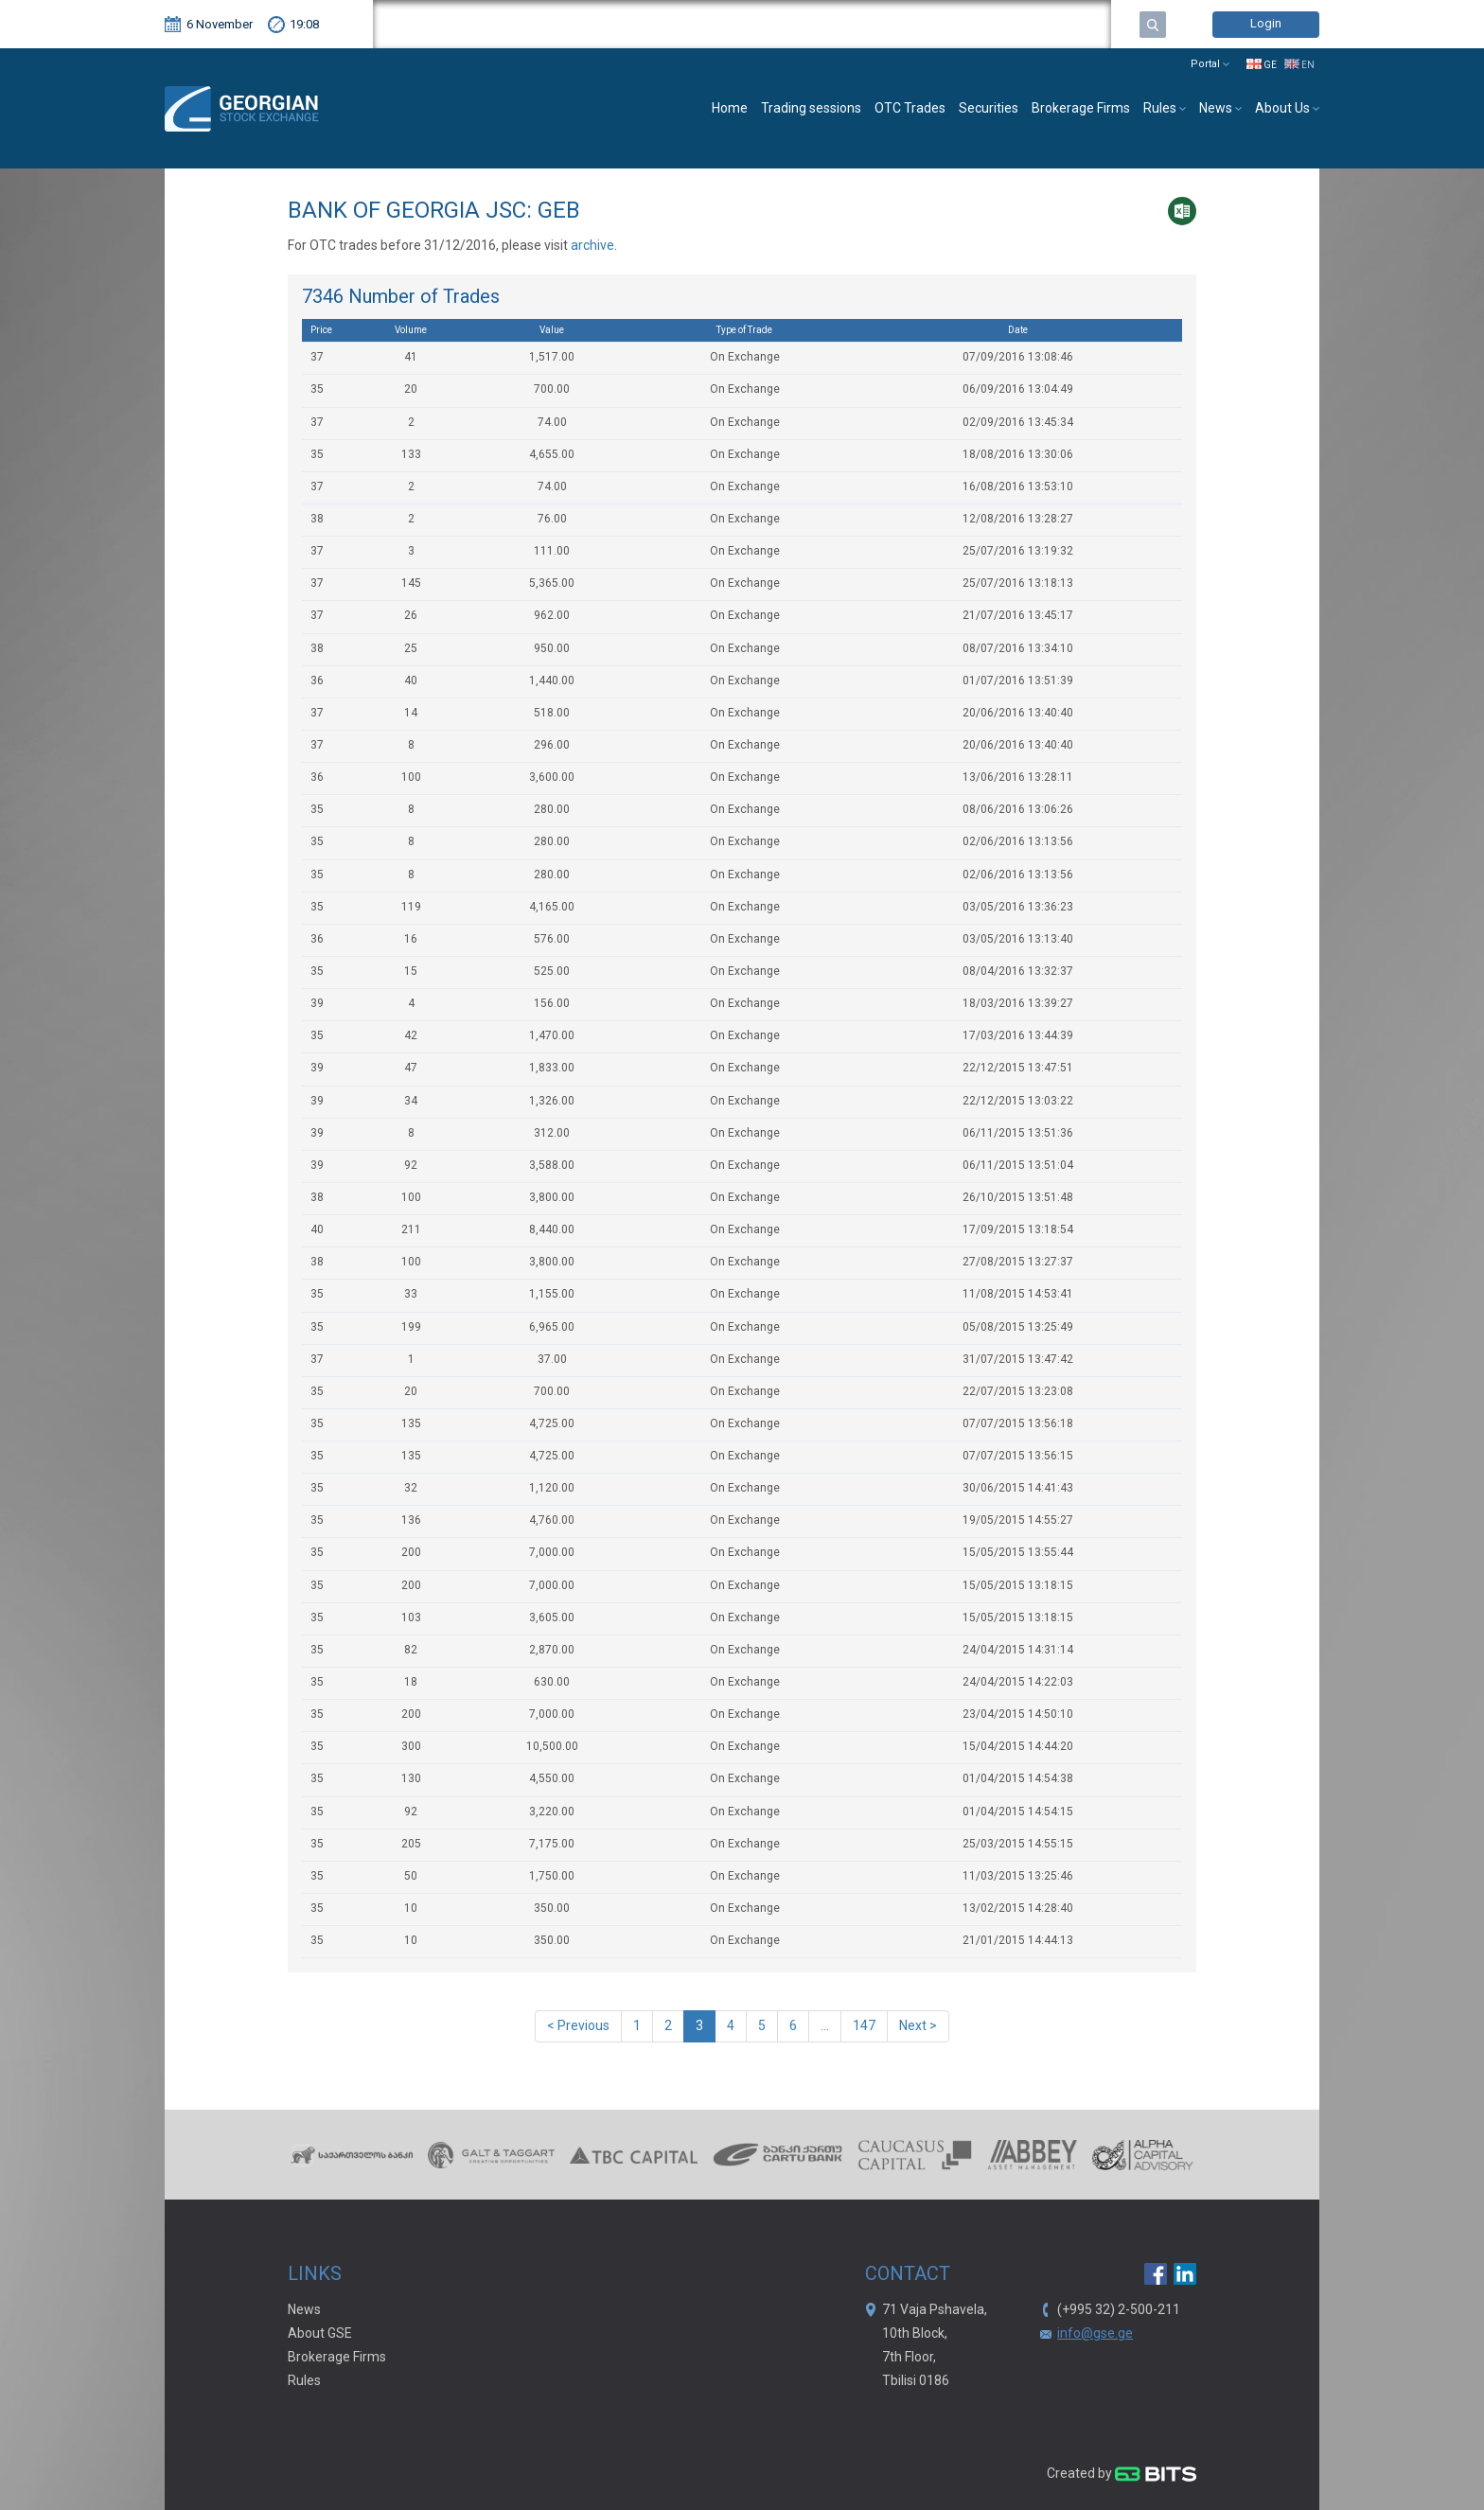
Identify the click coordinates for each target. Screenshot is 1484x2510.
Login (1265, 24)
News (304, 2310)
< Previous (578, 2026)
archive (592, 246)
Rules (304, 2381)
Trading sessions (811, 108)
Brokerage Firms (1081, 108)
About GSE (320, 2334)
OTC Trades (909, 108)
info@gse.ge (1095, 2334)
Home (730, 108)
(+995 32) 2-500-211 (1118, 2310)
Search (1153, 24)
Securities (988, 108)
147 (864, 2026)
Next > (918, 2026)
